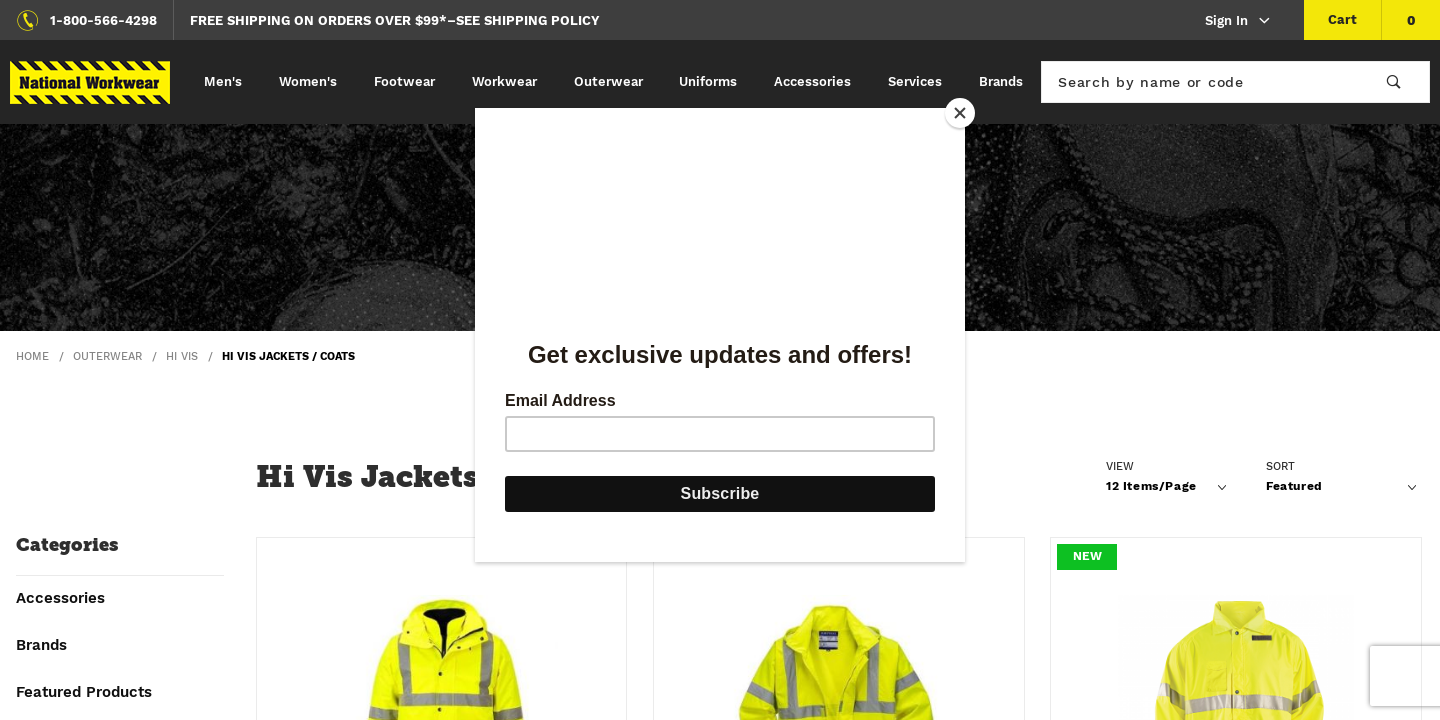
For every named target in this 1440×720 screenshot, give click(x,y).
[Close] (960, 113)
